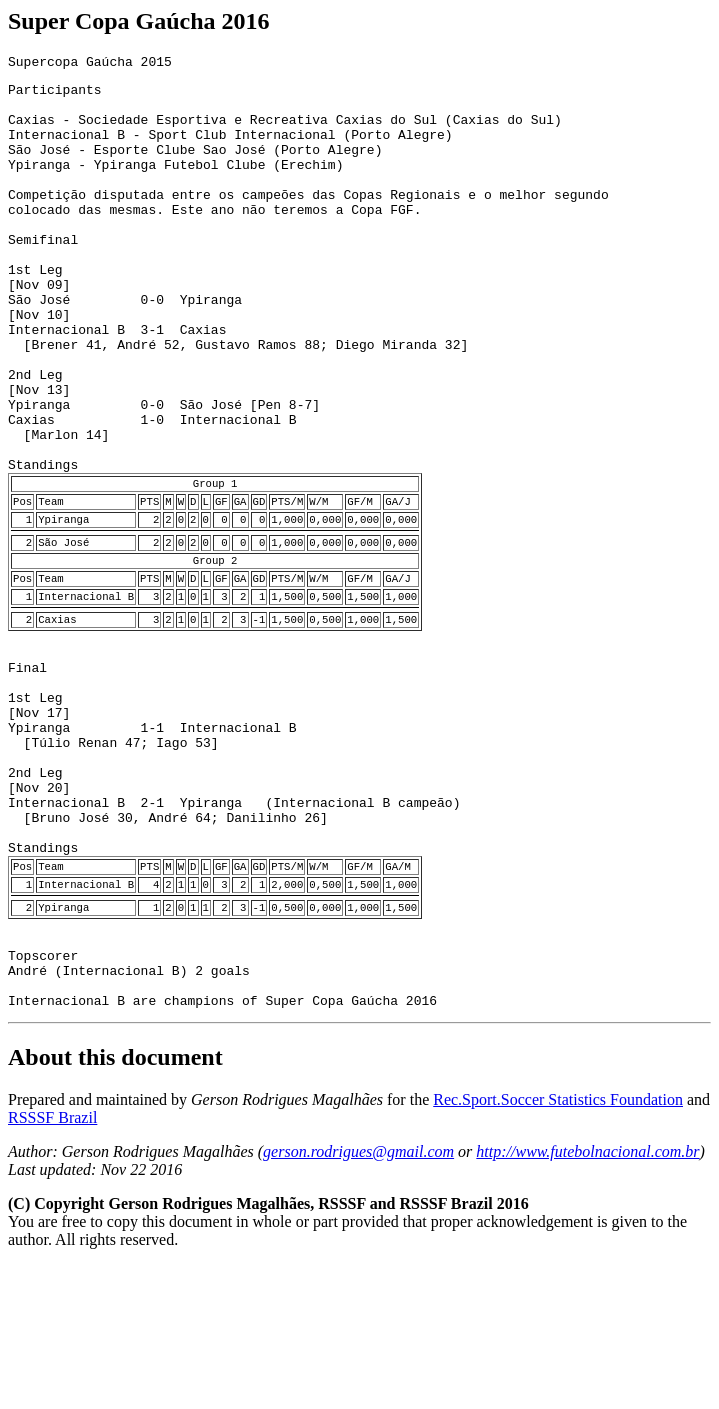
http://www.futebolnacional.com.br (587, 1295)
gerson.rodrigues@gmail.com (358, 1295)
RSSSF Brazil (52, 1261)
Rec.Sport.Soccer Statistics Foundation (558, 1243)
